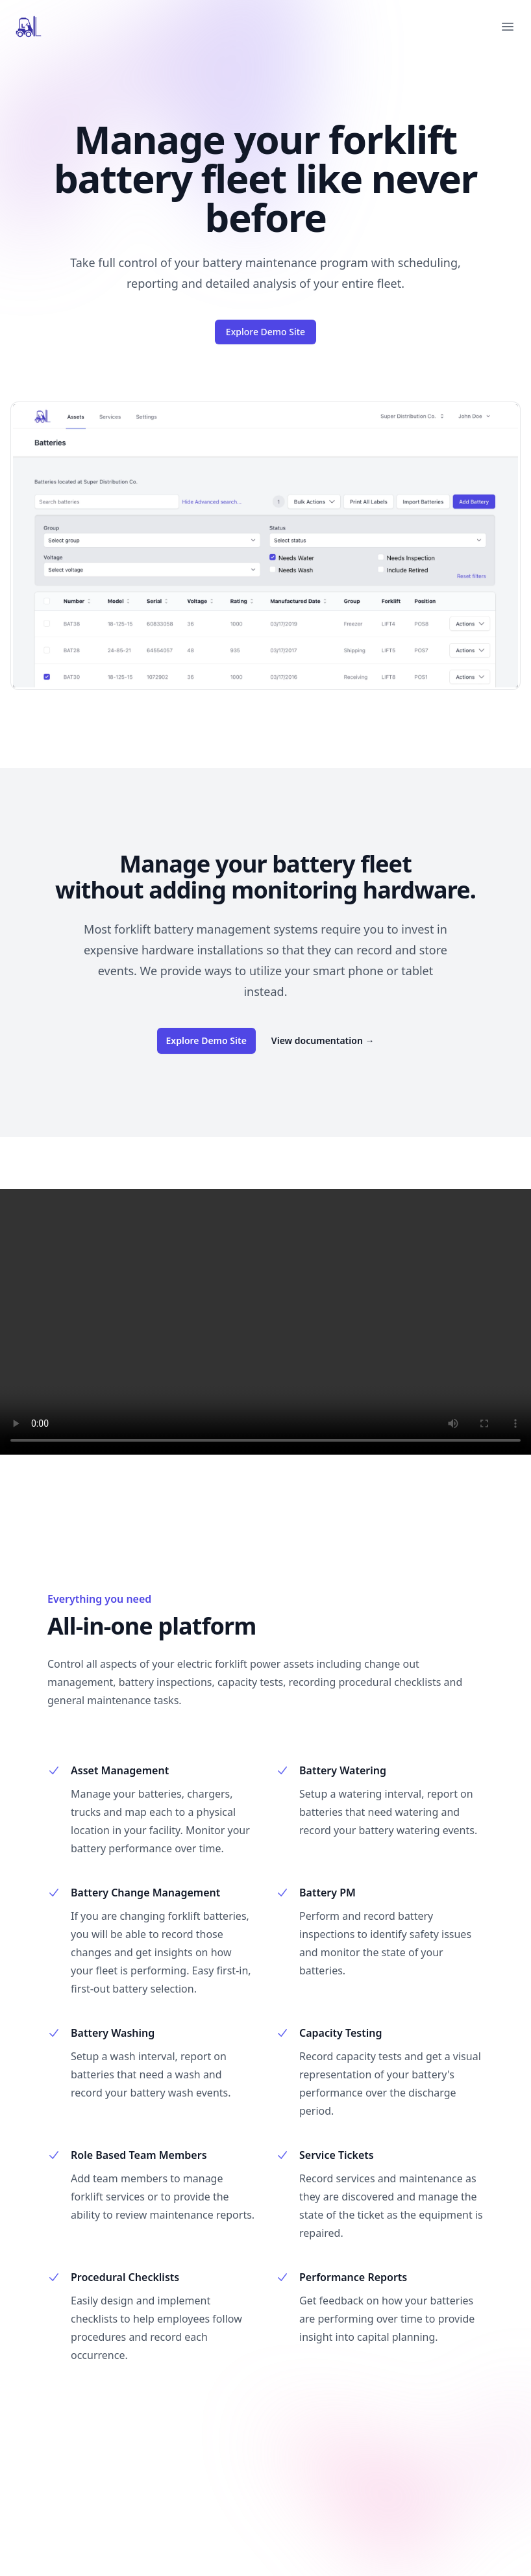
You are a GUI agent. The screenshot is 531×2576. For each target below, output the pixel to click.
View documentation (323, 1040)
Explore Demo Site (265, 331)
